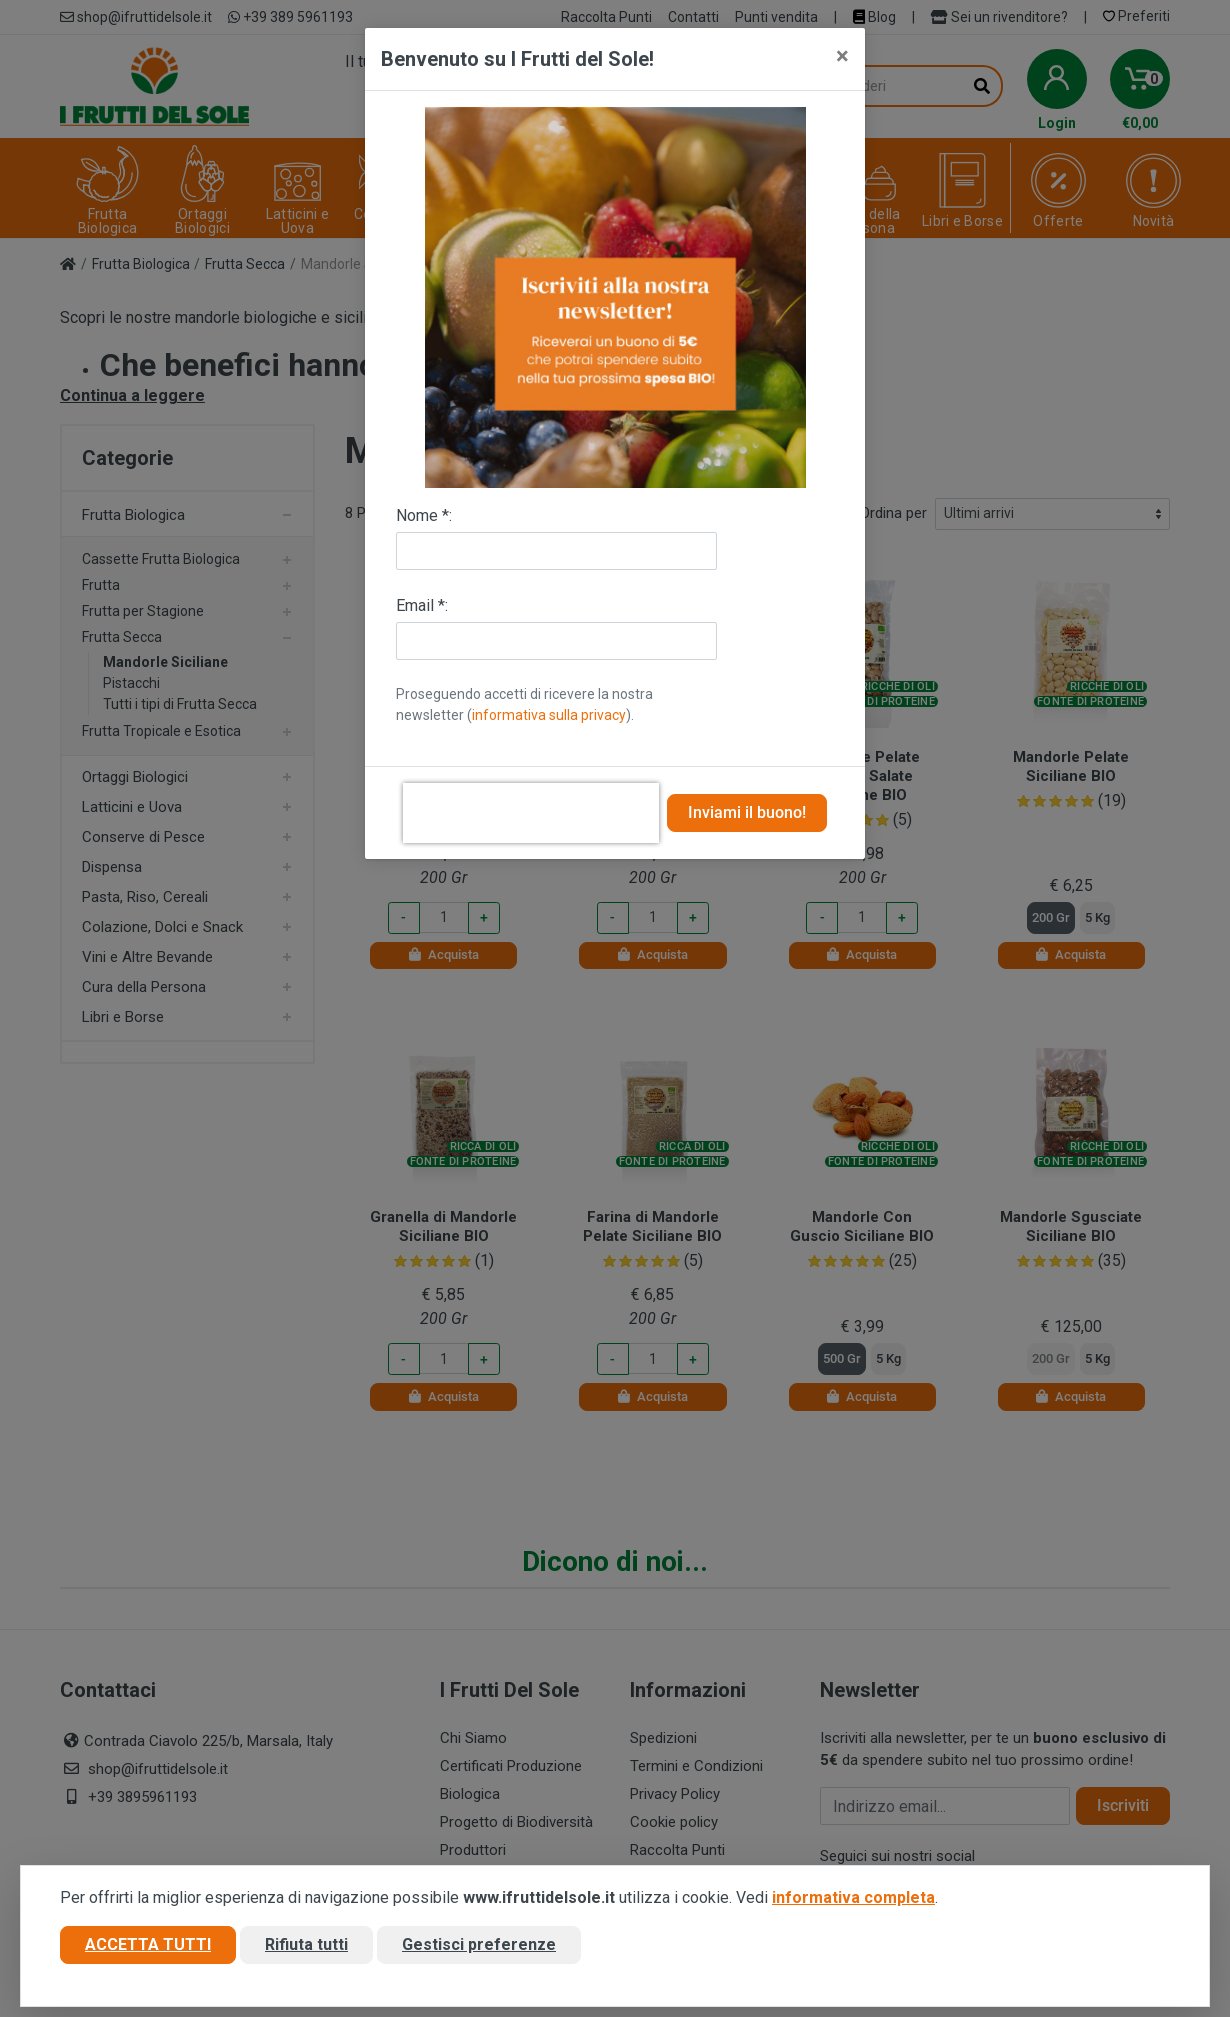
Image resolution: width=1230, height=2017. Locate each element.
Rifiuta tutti (306, 1950)
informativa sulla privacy (549, 715)
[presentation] (531, 813)
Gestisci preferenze (479, 1950)
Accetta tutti (148, 1950)
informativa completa (853, 1903)
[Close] (842, 56)
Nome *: (424, 515)
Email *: (422, 605)
